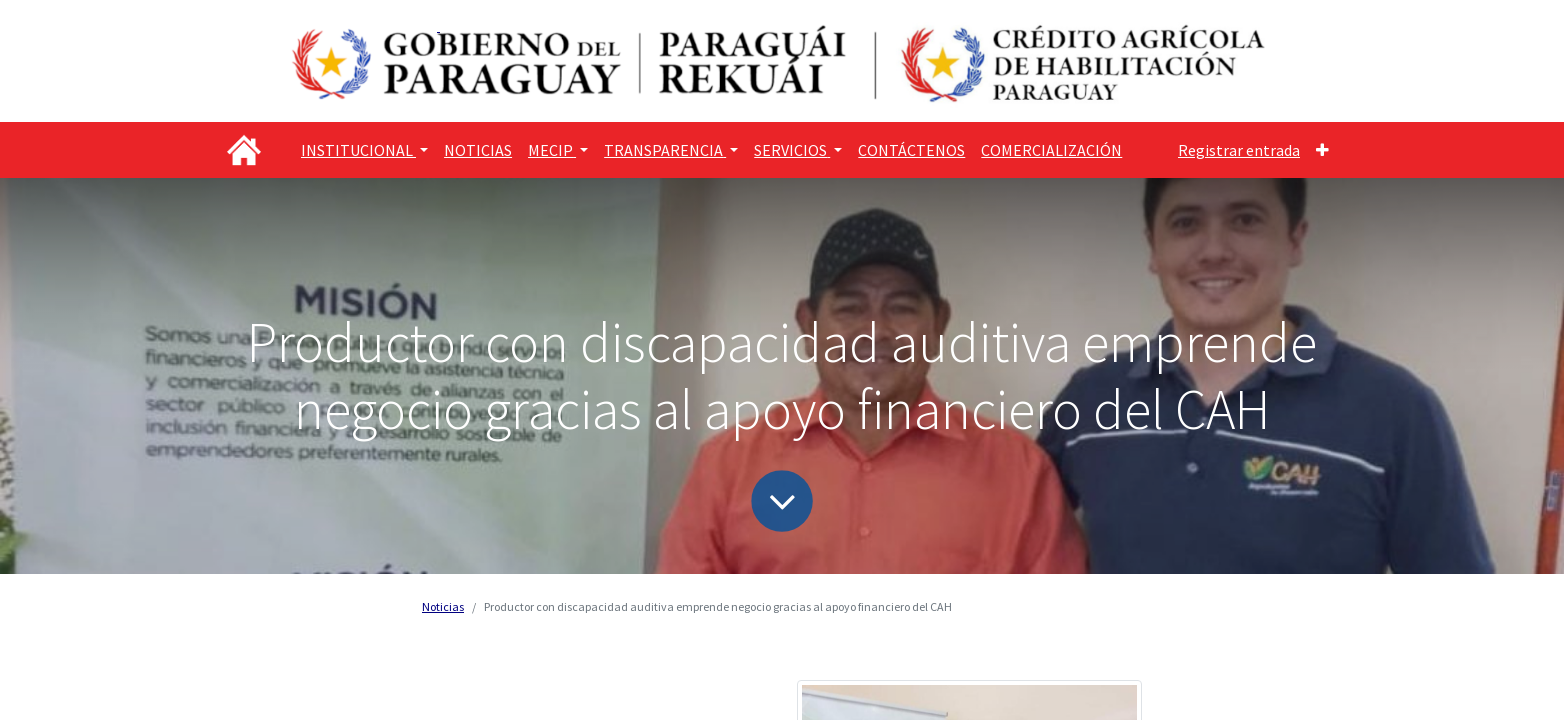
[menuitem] (478, 150)
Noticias (443, 606)
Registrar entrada (1239, 150)
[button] (1322, 150)
